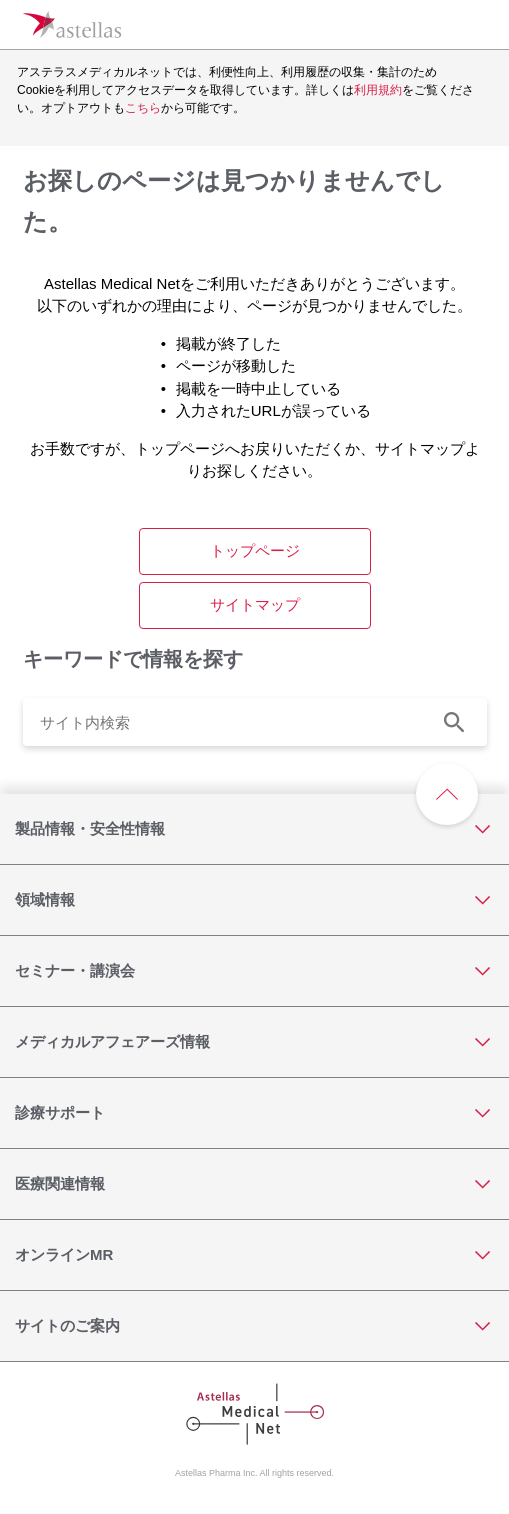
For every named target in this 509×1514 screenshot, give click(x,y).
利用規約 (378, 90)
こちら (143, 108)
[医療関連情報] (254, 1184)
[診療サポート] (254, 1113)
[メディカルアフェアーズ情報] (254, 1042)
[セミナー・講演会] (254, 971)
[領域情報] (254, 900)
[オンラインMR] (254, 1255)
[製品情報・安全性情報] (254, 829)
